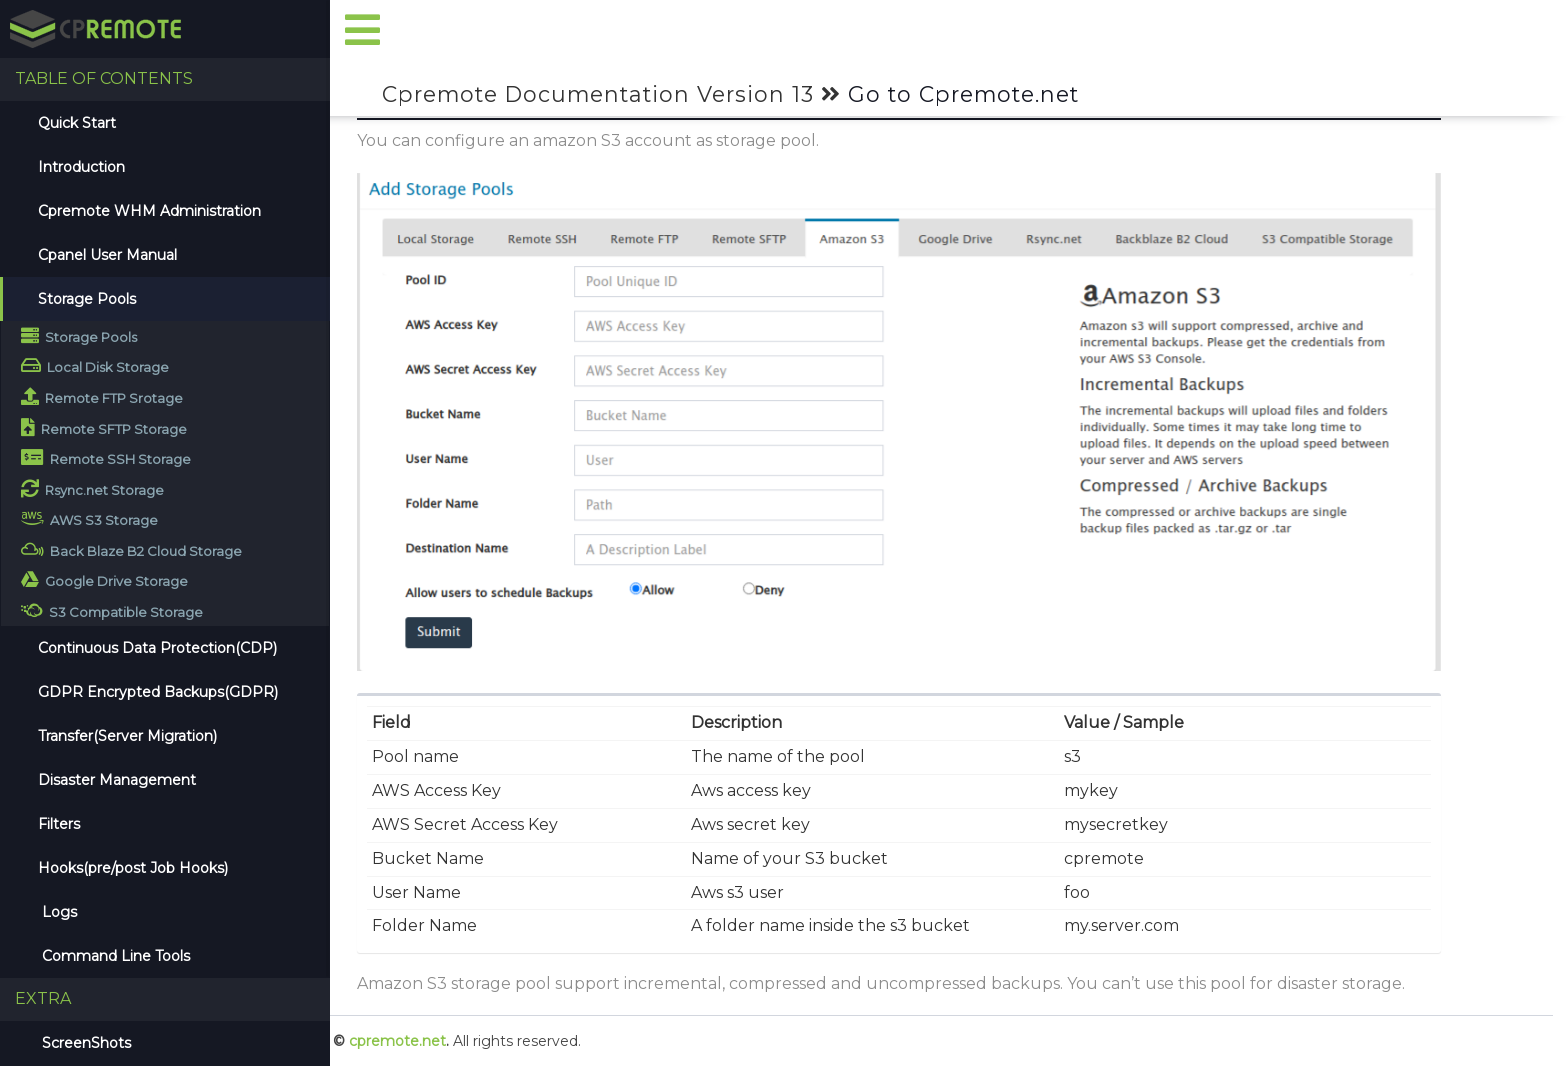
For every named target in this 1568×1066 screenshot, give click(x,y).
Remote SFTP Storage (104, 427)
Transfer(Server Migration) (127, 736)
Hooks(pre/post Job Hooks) (133, 868)
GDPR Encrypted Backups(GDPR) (158, 692)
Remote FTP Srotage (102, 396)
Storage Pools (87, 299)
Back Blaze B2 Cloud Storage (131, 549)
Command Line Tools (114, 956)
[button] (363, 31)
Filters (59, 824)
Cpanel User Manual (107, 255)
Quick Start (77, 123)
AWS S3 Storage (89, 518)
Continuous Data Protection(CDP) (157, 648)
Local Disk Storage (95, 365)
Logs (57, 912)
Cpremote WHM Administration (149, 211)
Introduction (81, 167)
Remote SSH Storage (106, 457)
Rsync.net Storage (92, 488)
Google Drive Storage (104, 579)
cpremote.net (397, 1041)
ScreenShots (84, 1043)
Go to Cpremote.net (963, 94)
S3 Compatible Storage (112, 610)
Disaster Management (117, 780)
